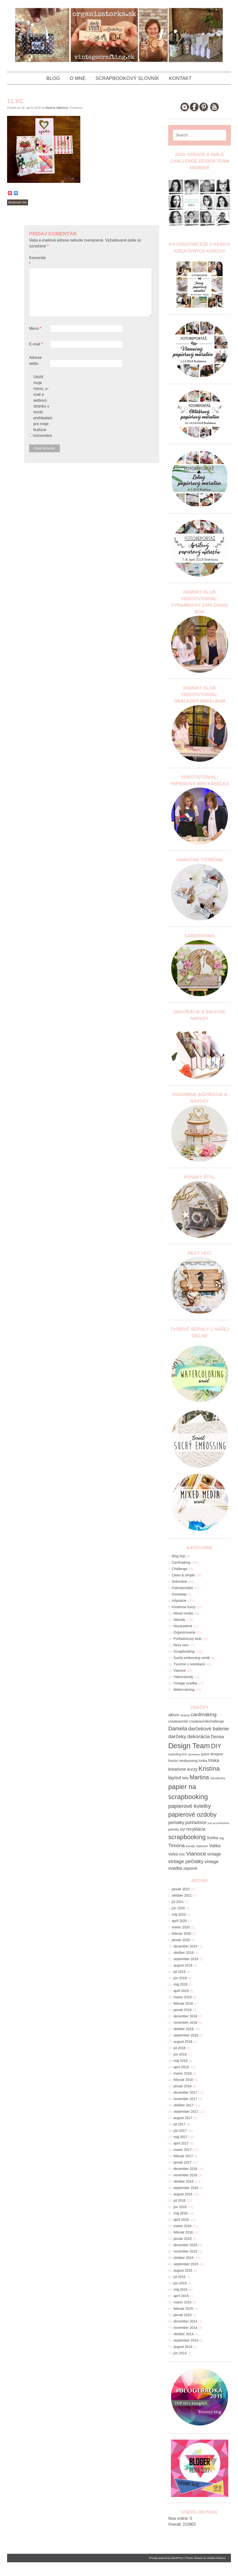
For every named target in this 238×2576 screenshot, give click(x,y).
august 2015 (183, 2270)
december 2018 (185, 2016)
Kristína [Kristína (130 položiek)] (209, 1768)
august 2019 (183, 1965)
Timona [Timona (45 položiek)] (176, 1845)
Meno (35, 328)
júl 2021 (178, 1902)
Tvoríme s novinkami (189, 1664)
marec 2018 (183, 2073)
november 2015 (185, 2251)
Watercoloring (184, 1690)
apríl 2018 (181, 2067)
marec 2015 (183, 2302)
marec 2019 (183, 1997)
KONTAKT (180, 78)
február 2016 (183, 2232)
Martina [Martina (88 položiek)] (199, 1777)
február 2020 (181, 1933)
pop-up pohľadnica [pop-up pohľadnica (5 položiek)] (218, 1823)
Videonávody (183, 1677)
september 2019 (186, 1959)
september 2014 (186, 2340)
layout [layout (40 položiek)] (174, 1777)
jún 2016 (180, 2207)
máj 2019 (181, 1984)
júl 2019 (180, 1972)
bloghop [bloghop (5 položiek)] (185, 1715)
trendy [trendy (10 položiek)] (190, 1846)
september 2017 (186, 2111)
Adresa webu (35, 360)
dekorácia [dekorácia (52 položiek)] (198, 1736)
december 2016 (185, 2169)
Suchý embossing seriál (192, 1658)
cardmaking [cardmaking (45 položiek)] (204, 1714)
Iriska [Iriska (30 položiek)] (213, 1760)
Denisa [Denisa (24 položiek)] (217, 1736)
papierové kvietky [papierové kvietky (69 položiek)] (189, 1806)
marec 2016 (183, 2226)
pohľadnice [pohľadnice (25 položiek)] (196, 1822)
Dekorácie (179, 1581)
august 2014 (183, 2347)
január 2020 (181, 1940)
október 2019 (184, 1953)
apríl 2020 (179, 1921)
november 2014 (185, 2328)
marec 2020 (181, 1927)
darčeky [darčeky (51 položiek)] (177, 1736)
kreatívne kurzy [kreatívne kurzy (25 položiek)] (182, 1769)
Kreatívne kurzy (184, 1607)
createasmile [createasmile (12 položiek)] (178, 1721)
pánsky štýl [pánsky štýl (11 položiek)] (176, 1829)
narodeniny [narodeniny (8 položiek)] (217, 1778)
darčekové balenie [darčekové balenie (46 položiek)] (208, 1728)
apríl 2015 (181, 2296)
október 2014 (184, 2334)
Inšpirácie (179, 1601)
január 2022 (181, 1889)
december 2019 (185, 1946)
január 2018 (183, 2086)
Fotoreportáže (182, 1588)
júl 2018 (180, 2048)
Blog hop (178, 1556)
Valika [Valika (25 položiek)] (214, 1845)
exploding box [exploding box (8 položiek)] (177, 1754)
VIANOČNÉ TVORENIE (199, 859)
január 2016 (183, 2239)
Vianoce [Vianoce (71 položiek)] (196, 1853)
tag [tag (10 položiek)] (221, 1838)
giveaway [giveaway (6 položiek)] (194, 1754)
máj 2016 (181, 2213)
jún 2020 (178, 1908)
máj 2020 (179, 1914)
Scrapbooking (184, 1651)
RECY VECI (199, 1253)
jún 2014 (180, 2353)
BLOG (53, 78)
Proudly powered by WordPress (166, 2558)
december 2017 (185, 2092)
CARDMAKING (199, 935)
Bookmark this (17, 202)
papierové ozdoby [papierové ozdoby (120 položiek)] (192, 1814)
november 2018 (185, 2022)
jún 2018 (180, 2054)
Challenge (179, 1569)
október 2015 (184, 2258)
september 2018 (186, 2035)
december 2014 (185, 2321)
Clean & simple (183, 1575)
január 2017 (183, 2162)
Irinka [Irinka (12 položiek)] (203, 1761)
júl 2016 (180, 2200)
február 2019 (183, 2003)
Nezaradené (183, 1626)
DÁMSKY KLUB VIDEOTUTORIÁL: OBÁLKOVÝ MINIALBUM (199, 694)
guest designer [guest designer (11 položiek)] (212, 1754)
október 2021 (182, 1895)
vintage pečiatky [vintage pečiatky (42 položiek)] (185, 1861)
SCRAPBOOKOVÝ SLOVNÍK (127, 78)
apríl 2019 (181, 1991)
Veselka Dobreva (216, 2558)
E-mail (36, 344)
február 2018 (183, 2080)
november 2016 (185, 2175)
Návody (179, 1620)
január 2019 (183, 2010)
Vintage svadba (185, 1683)
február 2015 (183, 2309)
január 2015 (183, 2315)
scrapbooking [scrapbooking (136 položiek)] (187, 1837)
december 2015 (185, 2245)
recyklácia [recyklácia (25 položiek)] (196, 1829)
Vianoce (180, 1670)
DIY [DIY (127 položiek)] (216, 1746)
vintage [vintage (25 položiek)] (214, 1854)
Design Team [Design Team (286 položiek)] (189, 1746)
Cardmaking (181, 1562)
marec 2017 (183, 2150)
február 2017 (183, 2156)
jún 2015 (180, 2283)
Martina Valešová (56, 108)
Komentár (37, 261)
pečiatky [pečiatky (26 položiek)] (176, 1822)
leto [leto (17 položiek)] (185, 1778)
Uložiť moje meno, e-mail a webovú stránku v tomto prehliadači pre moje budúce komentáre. (43, 406)
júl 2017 (180, 2124)
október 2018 (184, 2029)
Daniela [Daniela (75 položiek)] (177, 1728)
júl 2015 (180, 2277)
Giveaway (179, 1594)
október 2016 (184, 2181)
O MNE (78, 78)
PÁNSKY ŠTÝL (199, 1177)
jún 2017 (180, 2131)
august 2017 (183, 2118)
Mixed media (183, 1613)
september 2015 (186, 2264)
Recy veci (181, 1645)
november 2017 (185, 2099)
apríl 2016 (181, 2220)
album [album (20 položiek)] (173, 1715)
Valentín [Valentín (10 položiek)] (202, 1846)
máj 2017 (181, 2137)
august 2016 (183, 2194)
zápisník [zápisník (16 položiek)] (190, 1868)
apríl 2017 (181, 2143)
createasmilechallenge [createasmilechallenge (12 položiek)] (206, 1721)
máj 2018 (181, 2061)
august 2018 (183, 2042)
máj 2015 (181, 2289)
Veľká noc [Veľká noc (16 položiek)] (176, 1854)
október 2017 (184, 2105)
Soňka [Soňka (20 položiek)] (212, 1837)
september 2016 (186, 2188)
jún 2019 (180, 1978)
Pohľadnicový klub (187, 1639)
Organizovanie (185, 1632)
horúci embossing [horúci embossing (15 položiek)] (182, 1760)
